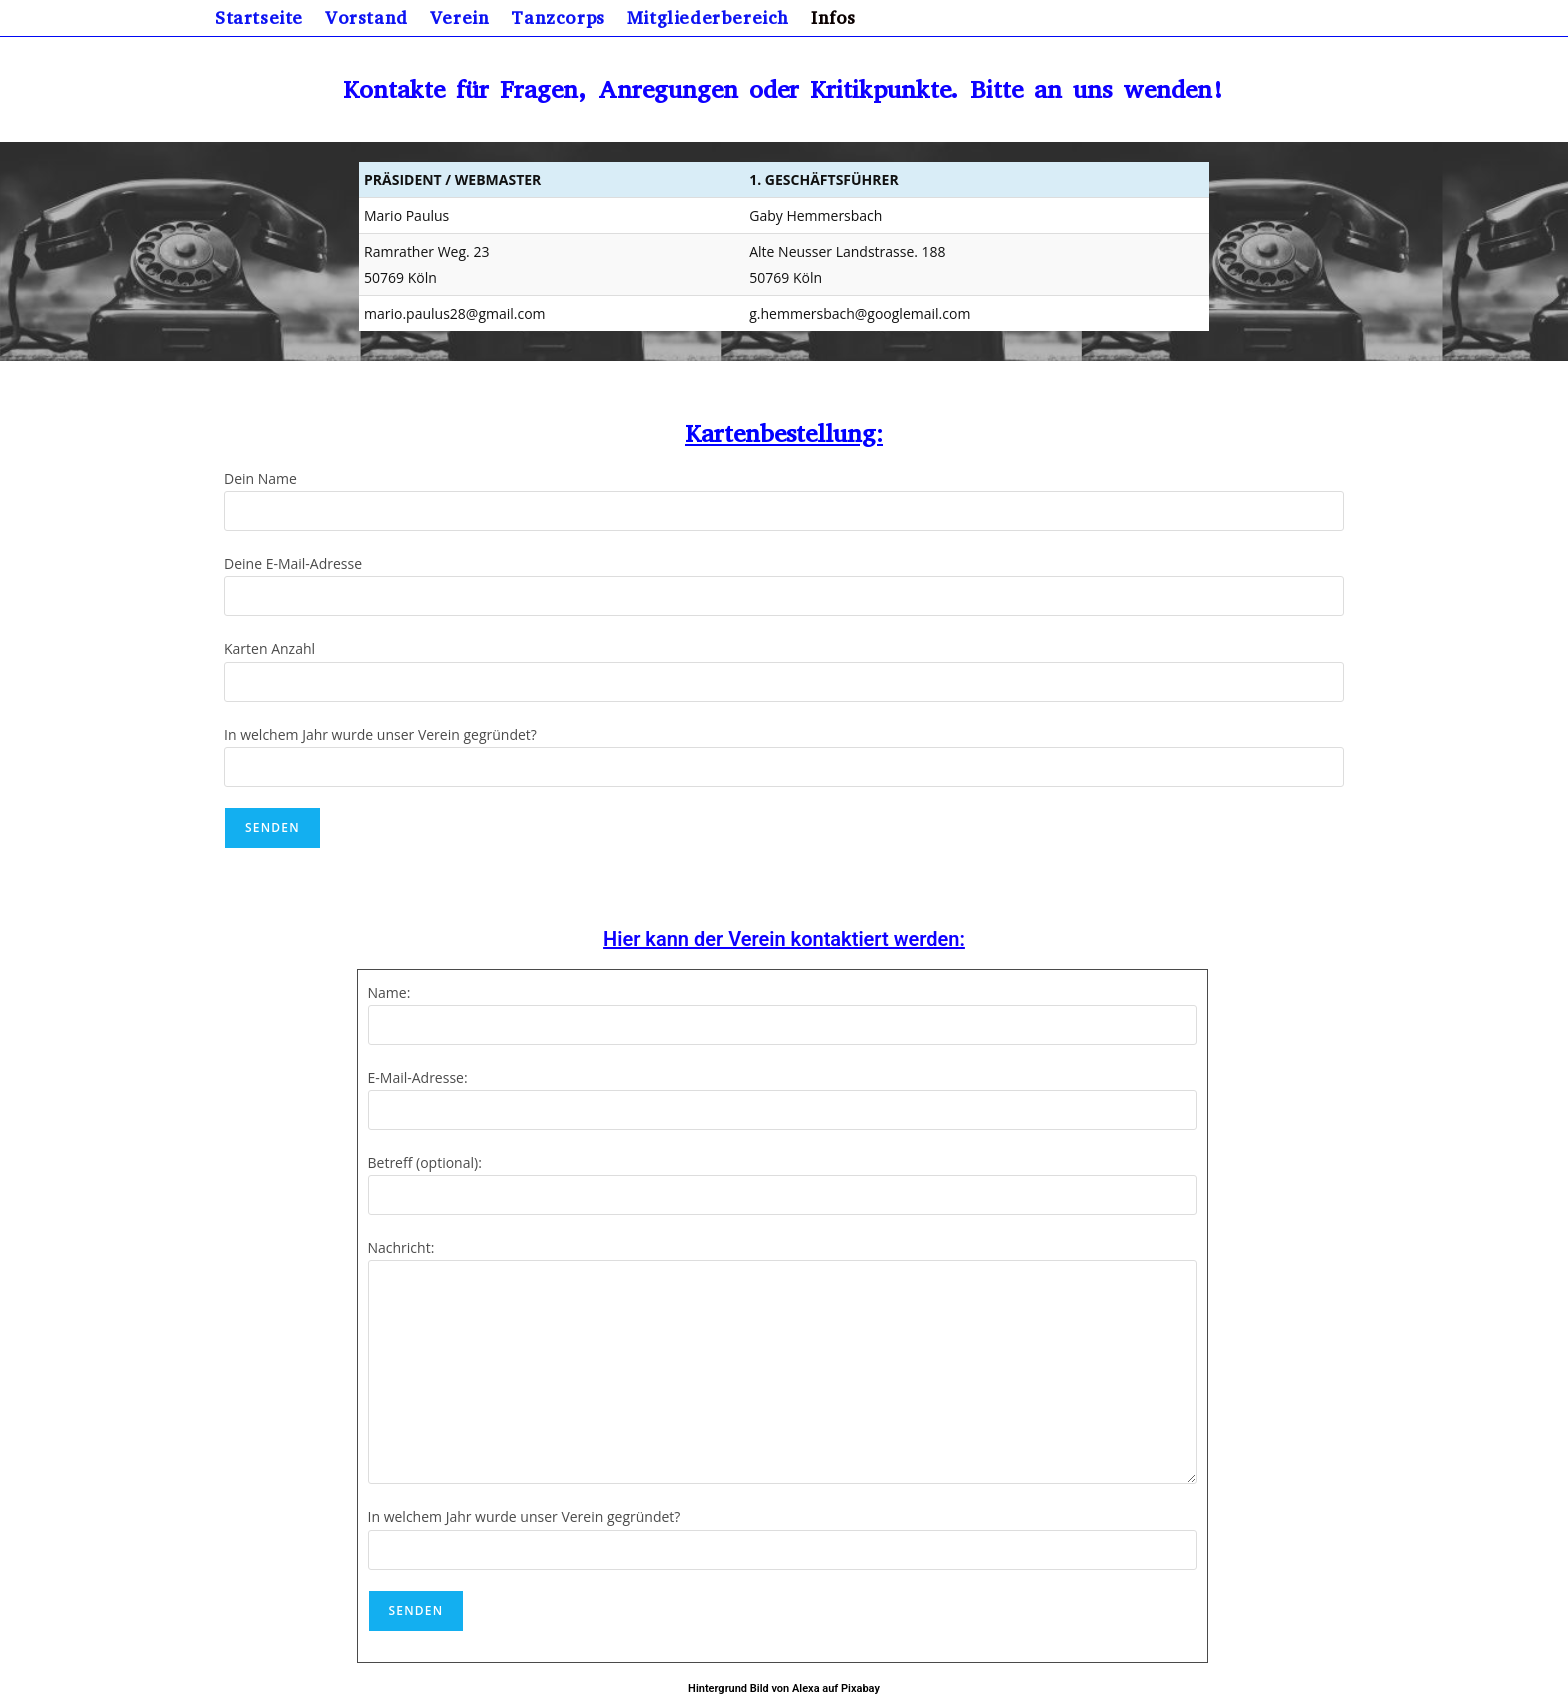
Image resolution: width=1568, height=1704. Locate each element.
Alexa (806, 1688)
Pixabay (860, 1688)
